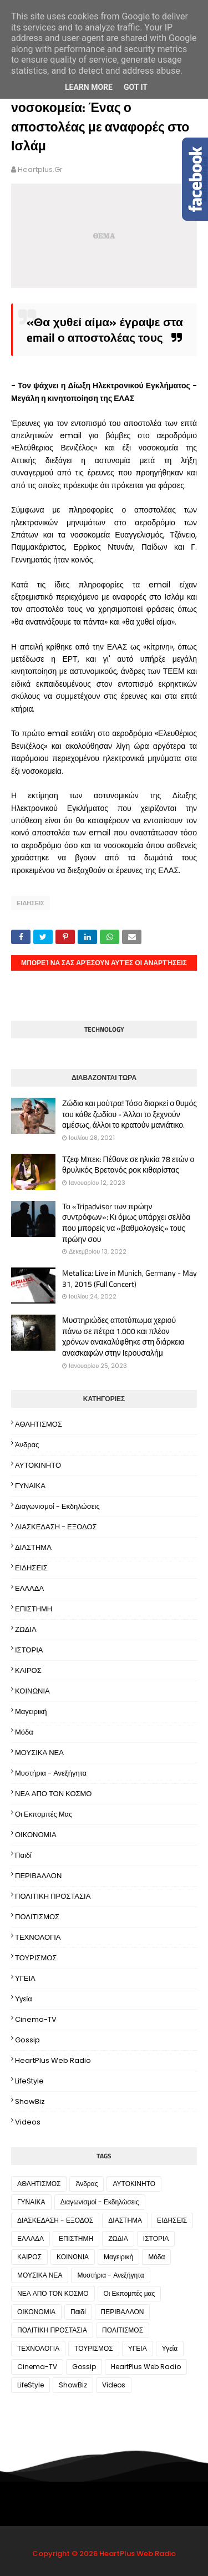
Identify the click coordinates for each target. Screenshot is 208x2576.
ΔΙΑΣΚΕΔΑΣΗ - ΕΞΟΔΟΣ (56, 1527)
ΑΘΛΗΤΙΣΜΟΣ (38, 1424)
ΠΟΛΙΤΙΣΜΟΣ (37, 1916)
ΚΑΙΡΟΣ (28, 1670)
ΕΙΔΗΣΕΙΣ (30, 903)
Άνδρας (27, 1444)
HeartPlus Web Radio (53, 2060)
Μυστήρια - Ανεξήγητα (51, 1773)
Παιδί (23, 1855)
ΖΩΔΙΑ (26, 1629)
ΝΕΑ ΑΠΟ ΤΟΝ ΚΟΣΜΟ (53, 1793)
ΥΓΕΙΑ (25, 1978)
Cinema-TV (36, 2019)
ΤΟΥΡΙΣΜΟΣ (36, 1958)
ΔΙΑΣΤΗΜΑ (33, 1547)
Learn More (89, 87)
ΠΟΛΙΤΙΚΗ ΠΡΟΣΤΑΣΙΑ (52, 1896)
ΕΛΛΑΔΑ (29, 1588)
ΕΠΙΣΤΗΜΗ (33, 1609)
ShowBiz (30, 2101)
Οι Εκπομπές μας (43, 1814)
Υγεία (23, 1999)
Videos (27, 2122)
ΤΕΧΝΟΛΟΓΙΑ (38, 1937)
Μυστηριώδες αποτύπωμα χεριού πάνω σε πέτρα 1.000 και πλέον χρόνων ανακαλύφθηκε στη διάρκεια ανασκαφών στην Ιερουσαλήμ (123, 1336)
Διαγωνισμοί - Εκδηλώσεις (57, 1506)
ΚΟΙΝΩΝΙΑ (32, 1691)
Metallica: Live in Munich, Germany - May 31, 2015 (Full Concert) (129, 1278)
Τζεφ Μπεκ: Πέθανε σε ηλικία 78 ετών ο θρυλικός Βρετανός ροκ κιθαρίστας (128, 1164)
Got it (136, 87)
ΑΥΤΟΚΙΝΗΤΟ (38, 1465)
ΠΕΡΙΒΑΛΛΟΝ (38, 1875)
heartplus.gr (40, 169)
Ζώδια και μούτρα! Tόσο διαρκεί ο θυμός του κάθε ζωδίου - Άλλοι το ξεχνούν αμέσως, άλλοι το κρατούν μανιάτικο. (129, 1114)
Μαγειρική (31, 1711)
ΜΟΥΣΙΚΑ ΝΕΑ (39, 1752)
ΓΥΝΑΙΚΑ (30, 1485)
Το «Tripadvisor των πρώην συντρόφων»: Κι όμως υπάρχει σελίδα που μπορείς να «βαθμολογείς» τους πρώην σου (126, 1222)
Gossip (27, 2040)
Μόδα (24, 1732)
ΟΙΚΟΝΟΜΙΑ (36, 1834)
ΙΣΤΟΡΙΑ (29, 1650)
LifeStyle (29, 2081)
